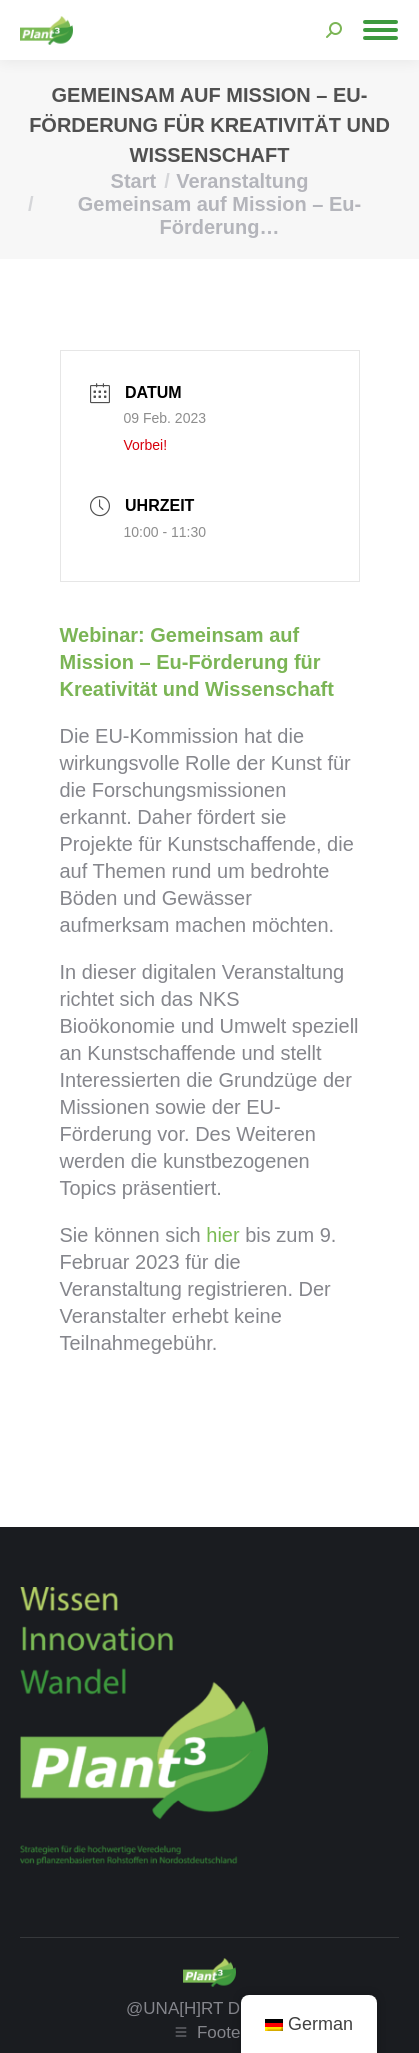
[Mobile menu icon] (380, 30)
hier (222, 1235)
